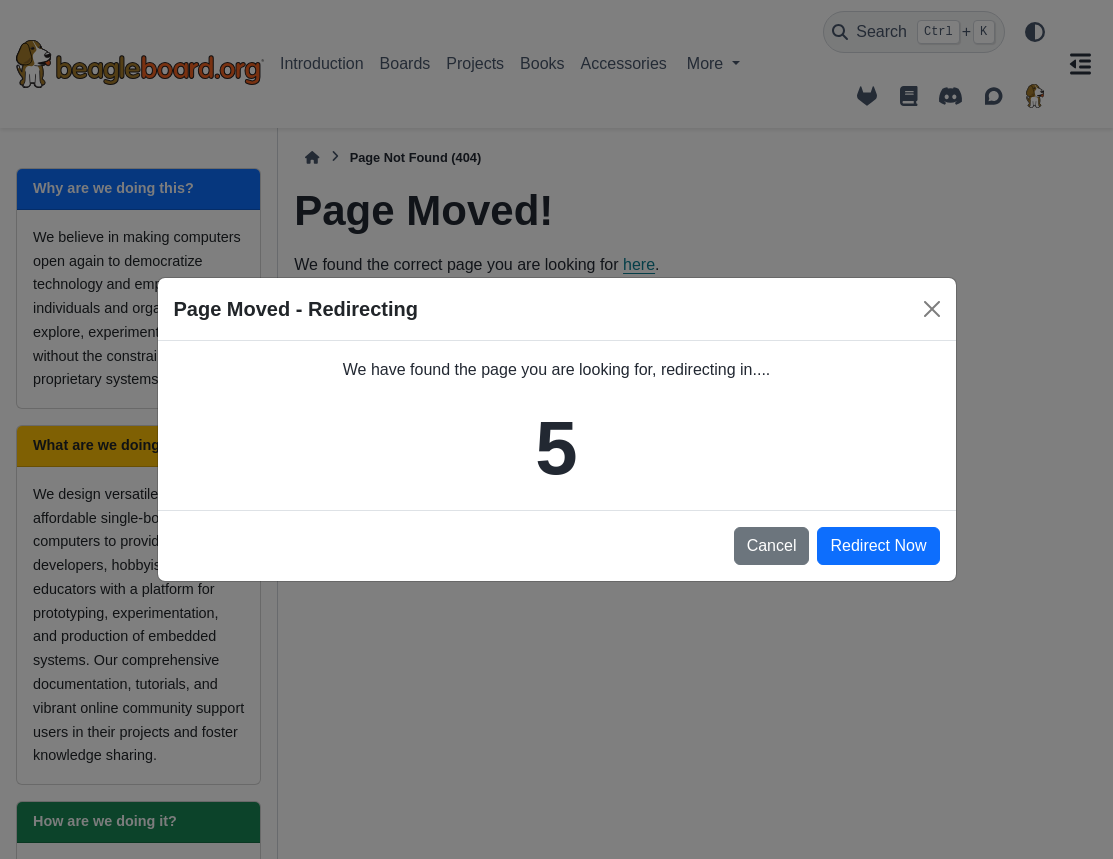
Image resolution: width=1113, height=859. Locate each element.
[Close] (932, 309)
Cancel (772, 545)
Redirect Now (878, 545)
